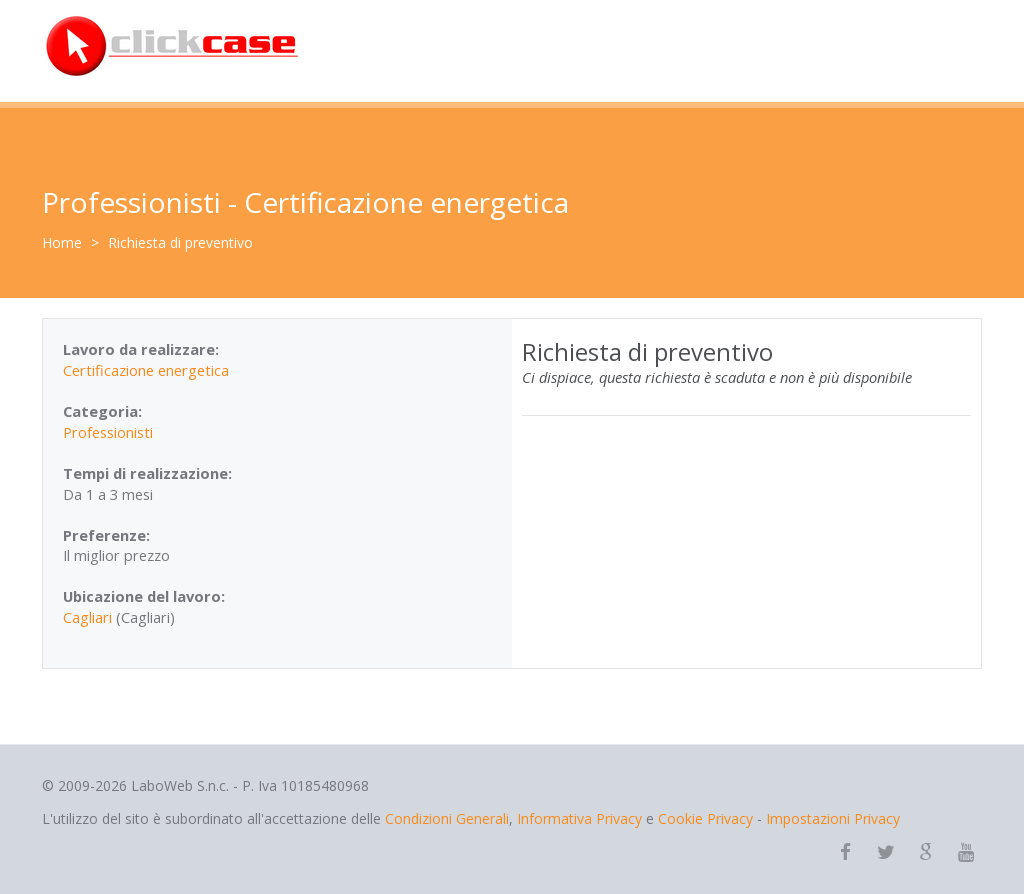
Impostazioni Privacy (833, 818)
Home (62, 242)
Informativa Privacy (579, 818)
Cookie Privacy (705, 818)
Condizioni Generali (447, 818)
